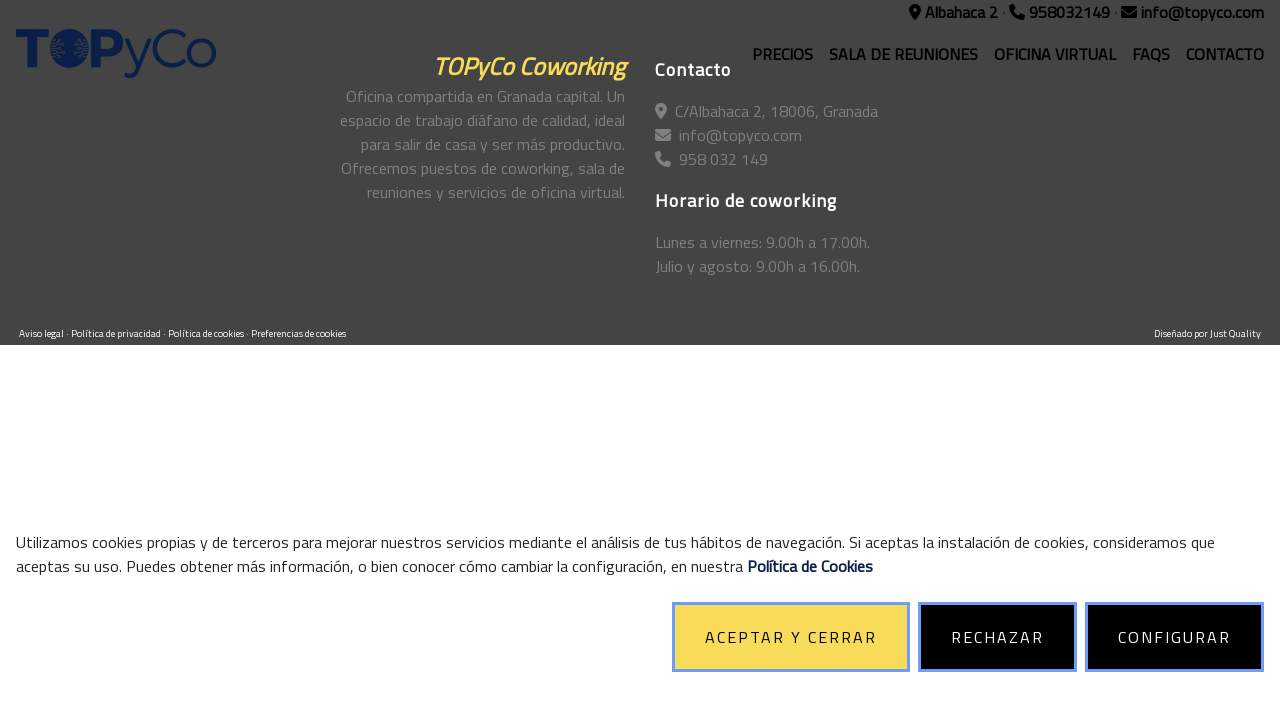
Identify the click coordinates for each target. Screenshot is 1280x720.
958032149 (1061, 12)
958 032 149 (711, 159)
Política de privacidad (117, 333)
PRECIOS (782, 54)
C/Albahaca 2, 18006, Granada (766, 111)
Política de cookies (207, 333)
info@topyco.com (1192, 12)
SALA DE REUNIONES (903, 54)
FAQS (1151, 54)
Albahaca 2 (955, 12)
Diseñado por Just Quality (1207, 333)
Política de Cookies (810, 566)
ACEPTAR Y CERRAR (791, 637)
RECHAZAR (997, 637)
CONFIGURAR (1174, 637)
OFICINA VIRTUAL (1055, 54)
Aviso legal (42, 333)
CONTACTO (1225, 54)
